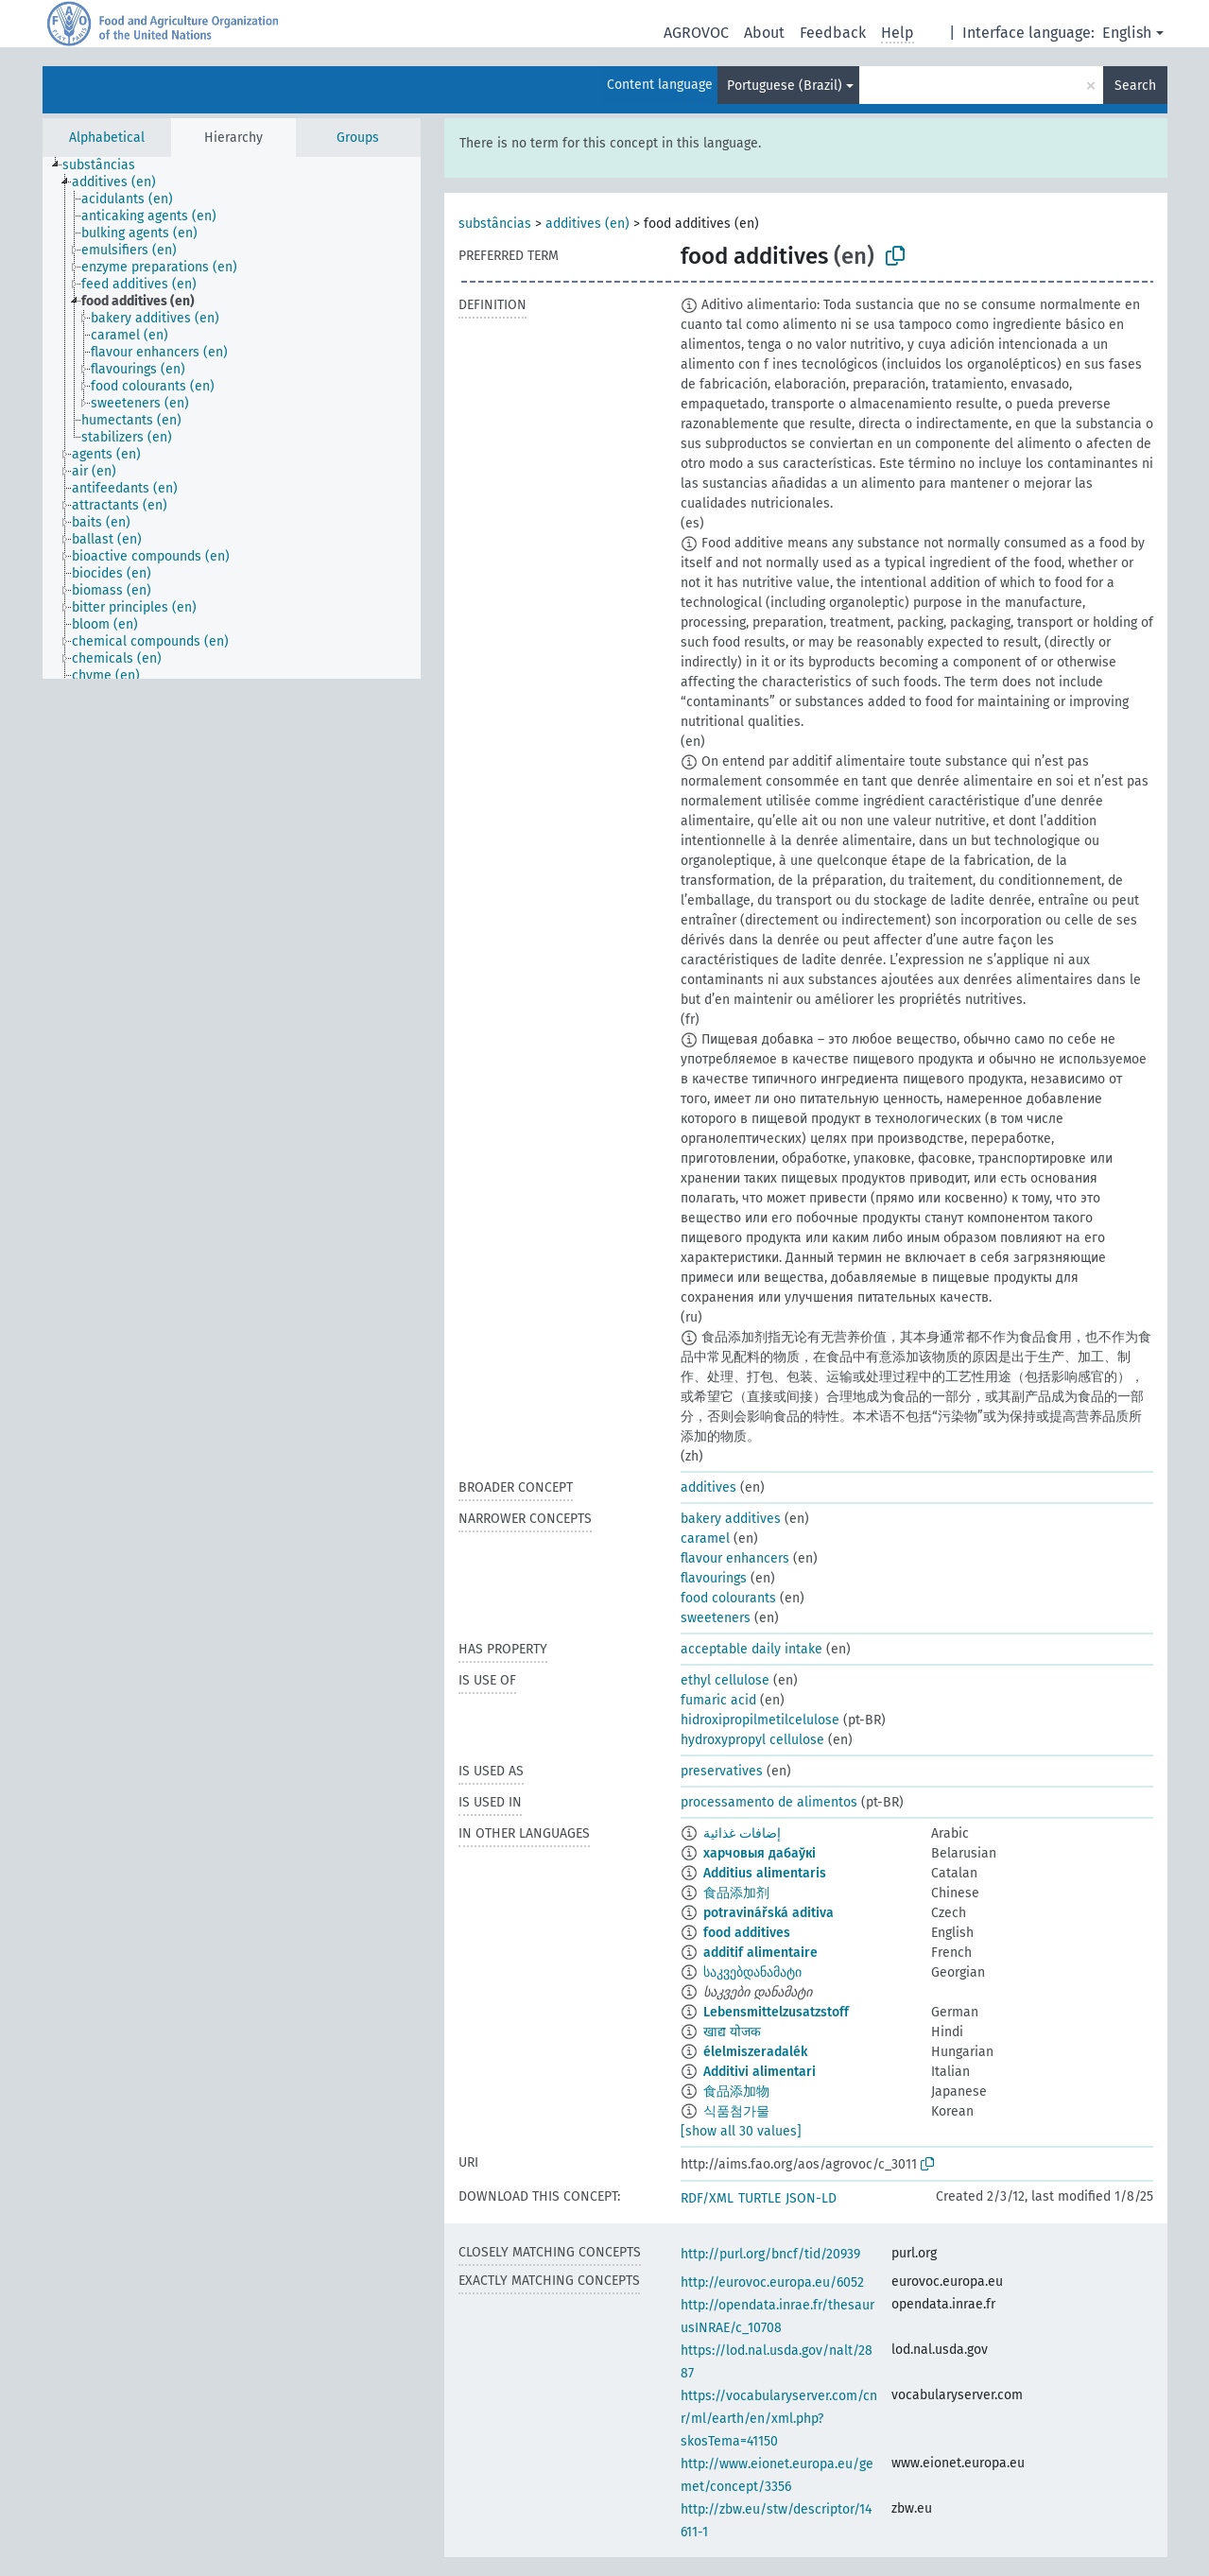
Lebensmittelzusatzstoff (776, 2012)
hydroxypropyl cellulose (752, 1740)
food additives (746, 1933)
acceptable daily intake (751, 1649)
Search (1135, 86)
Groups (358, 138)
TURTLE (759, 2198)
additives (708, 1487)
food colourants (728, 1598)
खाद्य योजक (732, 2032)
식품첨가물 (736, 2111)
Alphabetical (107, 138)
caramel (705, 1538)
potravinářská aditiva (768, 1913)
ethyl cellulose (725, 1680)
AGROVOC (696, 33)
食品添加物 (736, 2091)
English (1126, 33)
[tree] (232, 418)
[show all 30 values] (741, 2131)
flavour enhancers (735, 1558)
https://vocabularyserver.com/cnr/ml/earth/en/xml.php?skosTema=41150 (779, 2418)
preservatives (722, 1771)
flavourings (714, 1578)
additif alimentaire (760, 1953)
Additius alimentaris (764, 1873)
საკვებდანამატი (752, 1972)
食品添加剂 (736, 1893)
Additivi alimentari (759, 2072)
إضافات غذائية (742, 1833)
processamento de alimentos (769, 1802)
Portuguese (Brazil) (784, 86)
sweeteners (716, 1618)
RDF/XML (707, 2198)
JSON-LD (811, 2198)
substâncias (494, 224)
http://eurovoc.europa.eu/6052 (772, 2282)
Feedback (833, 33)
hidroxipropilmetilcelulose (760, 1720)
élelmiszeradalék (755, 2052)
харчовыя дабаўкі (759, 1853)
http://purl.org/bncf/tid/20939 (770, 2254)
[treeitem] (106, 165)
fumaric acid (718, 1700)
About (764, 33)
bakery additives (731, 1519)
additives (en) (587, 224)
